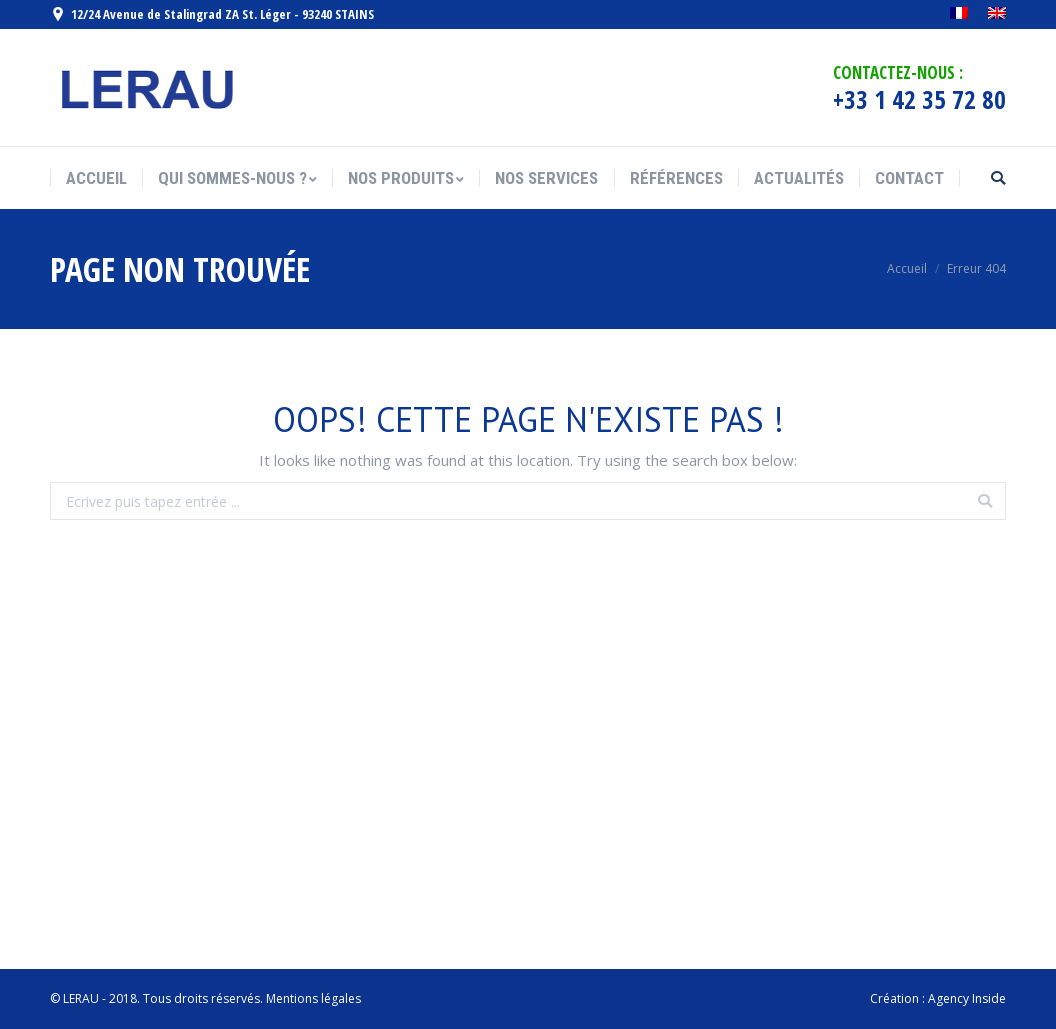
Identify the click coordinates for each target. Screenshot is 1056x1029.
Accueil (907, 268)
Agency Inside (967, 998)
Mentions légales (313, 998)
